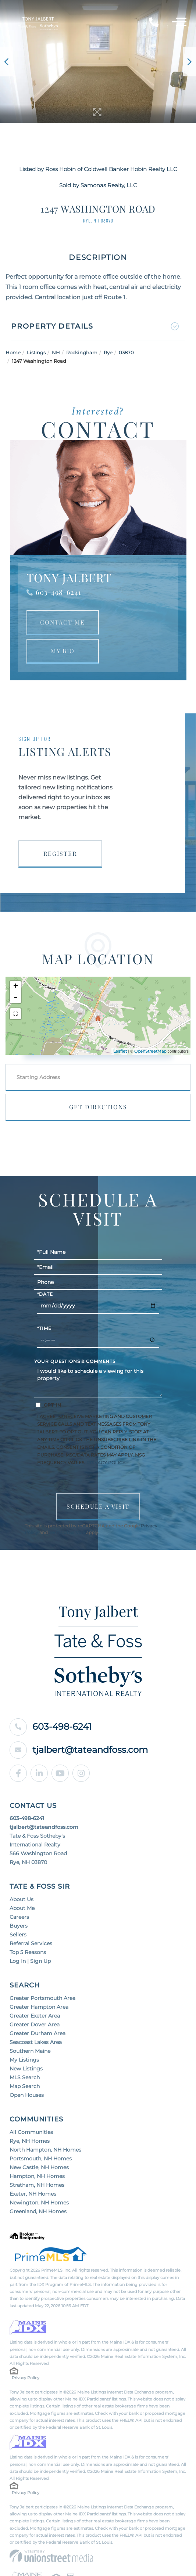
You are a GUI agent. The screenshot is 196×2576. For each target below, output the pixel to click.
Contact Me (62, 622)
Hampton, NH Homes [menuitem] (37, 2176)
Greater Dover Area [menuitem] (35, 2024)
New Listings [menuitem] (26, 2068)
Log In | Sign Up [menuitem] (30, 1961)
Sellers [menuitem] (18, 1934)
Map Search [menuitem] (25, 2086)
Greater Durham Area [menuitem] (37, 2033)
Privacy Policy (105, 1462)
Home (13, 352)
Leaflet (120, 1051)
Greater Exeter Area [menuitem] (35, 2015)
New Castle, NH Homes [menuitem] (39, 2167)
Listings (36, 352)
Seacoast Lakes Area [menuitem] (36, 2042)
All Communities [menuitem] (31, 2132)
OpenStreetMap (150, 1051)
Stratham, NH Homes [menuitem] (37, 2185)
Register (60, 853)
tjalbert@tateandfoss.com (79, 1750)
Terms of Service (67, 1532)
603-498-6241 (58, 592)
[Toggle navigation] (179, 23)
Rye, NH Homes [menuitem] (30, 2141)
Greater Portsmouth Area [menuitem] (42, 1998)
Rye (108, 352)
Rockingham (81, 352)
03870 (126, 352)
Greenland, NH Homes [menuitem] (38, 2211)
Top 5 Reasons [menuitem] (28, 1952)
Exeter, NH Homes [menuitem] (33, 2193)
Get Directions (98, 1107)
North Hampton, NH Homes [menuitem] (45, 2149)
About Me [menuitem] (22, 1908)
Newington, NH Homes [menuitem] (39, 2202)
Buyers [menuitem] (19, 1925)
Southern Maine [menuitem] (30, 2051)
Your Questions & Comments (75, 1361)
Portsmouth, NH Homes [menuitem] (41, 2158)
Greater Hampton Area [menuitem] (39, 2007)
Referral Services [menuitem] (31, 1943)
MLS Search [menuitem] (25, 2077)
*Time (44, 1328)
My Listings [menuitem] (24, 2059)
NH (56, 352)
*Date (45, 1294)
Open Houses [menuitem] (27, 2095)
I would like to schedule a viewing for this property (98, 1380)
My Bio (63, 651)
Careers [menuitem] (19, 1917)
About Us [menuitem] (21, 1899)
